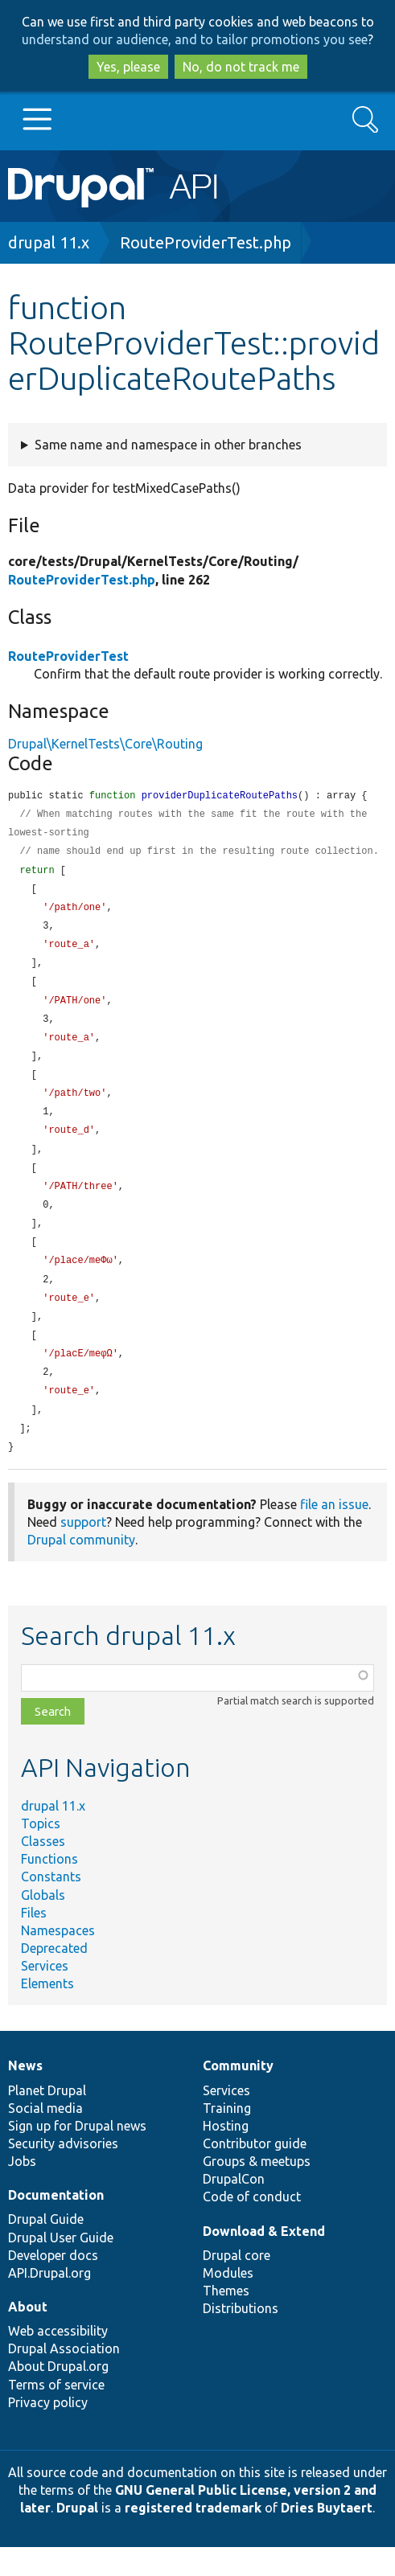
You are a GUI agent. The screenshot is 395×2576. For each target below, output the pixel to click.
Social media (45, 2137)
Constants (51, 1905)
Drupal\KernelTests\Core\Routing (105, 743)
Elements (47, 2012)
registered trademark (193, 2536)
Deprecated (54, 1977)
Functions (49, 1888)
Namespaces (58, 1959)
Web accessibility (58, 2359)
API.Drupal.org (49, 2302)
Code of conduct (252, 2225)
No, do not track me (241, 66)
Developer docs (53, 2284)
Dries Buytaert (326, 2536)
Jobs (22, 2190)
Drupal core (236, 2284)
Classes (43, 1870)
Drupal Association (64, 2377)
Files (34, 1941)
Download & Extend (264, 2260)
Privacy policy (48, 2431)
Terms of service (56, 2413)
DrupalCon (234, 2208)
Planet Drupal (47, 2119)
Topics (40, 1852)
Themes (226, 2319)
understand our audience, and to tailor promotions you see (195, 39)
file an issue (334, 1533)
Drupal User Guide (60, 2266)
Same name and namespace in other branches (168, 444)
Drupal (77, 2536)
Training (227, 2137)
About (27, 2335)
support (83, 1551)
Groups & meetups (257, 2190)
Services (44, 1994)
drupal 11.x (48, 242)
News (25, 2094)
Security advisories (63, 2172)
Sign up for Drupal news (77, 2154)
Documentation (56, 2224)
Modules (228, 2302)
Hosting (226, 2154)
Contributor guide (255, 2172)
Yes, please (128, 66)
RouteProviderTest (68, 656)
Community (238, 2094)
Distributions (240, 2337)
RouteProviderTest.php (205, 242)
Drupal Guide (46, 2248)
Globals (43, 1924)
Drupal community (81, 1568)
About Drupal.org (58, 2395)
